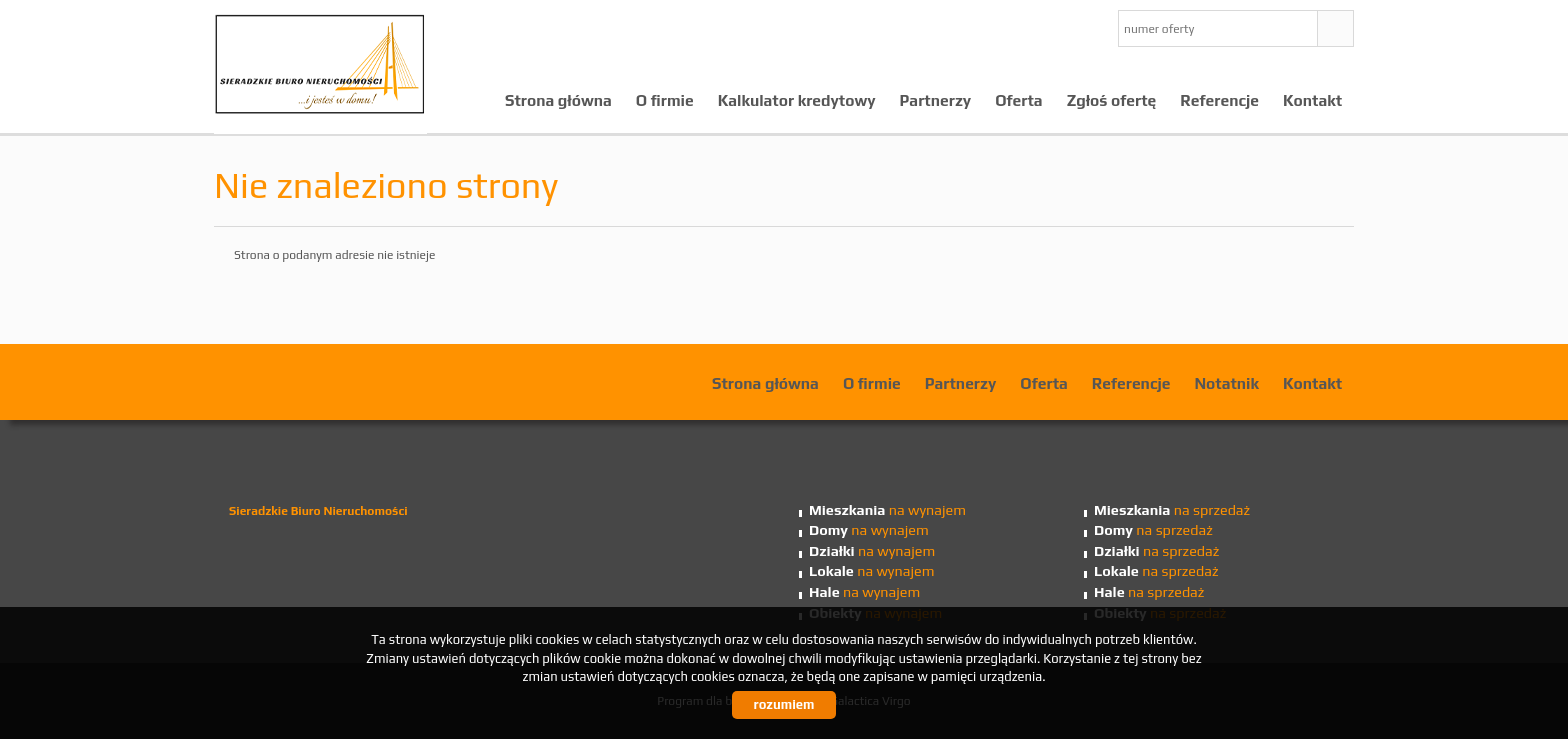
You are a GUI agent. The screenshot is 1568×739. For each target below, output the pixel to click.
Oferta (1018, 100)
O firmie (665, 100)
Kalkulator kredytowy (797, 100)
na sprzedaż (1172, 510)
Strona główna (558, 100)
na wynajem (887, 510)
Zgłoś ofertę (1112, 100)
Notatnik (1226, 383)
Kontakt (1312, 100)
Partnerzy (936, 100)
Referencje (1219, 100)
